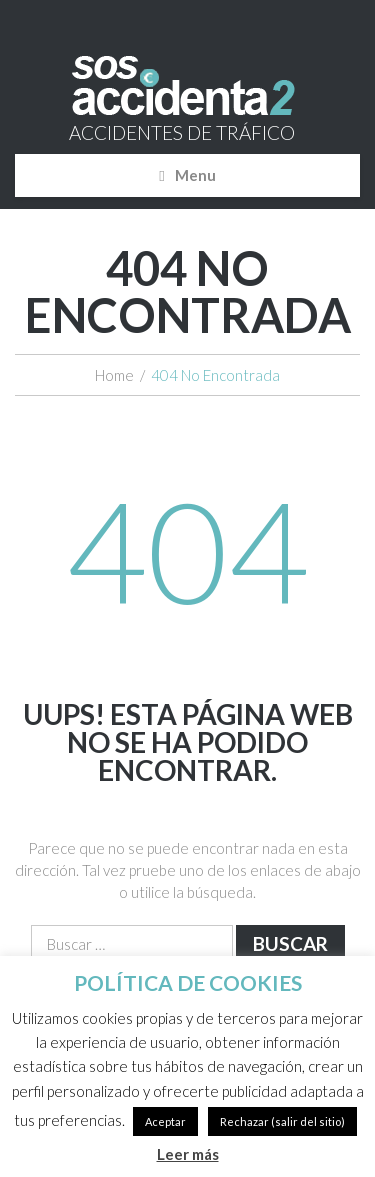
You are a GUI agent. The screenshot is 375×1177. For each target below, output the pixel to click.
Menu (195, 175)
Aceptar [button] (165, 1121)
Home (114, 375)
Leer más (188, 1154)
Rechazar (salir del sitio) (282, 1121)
